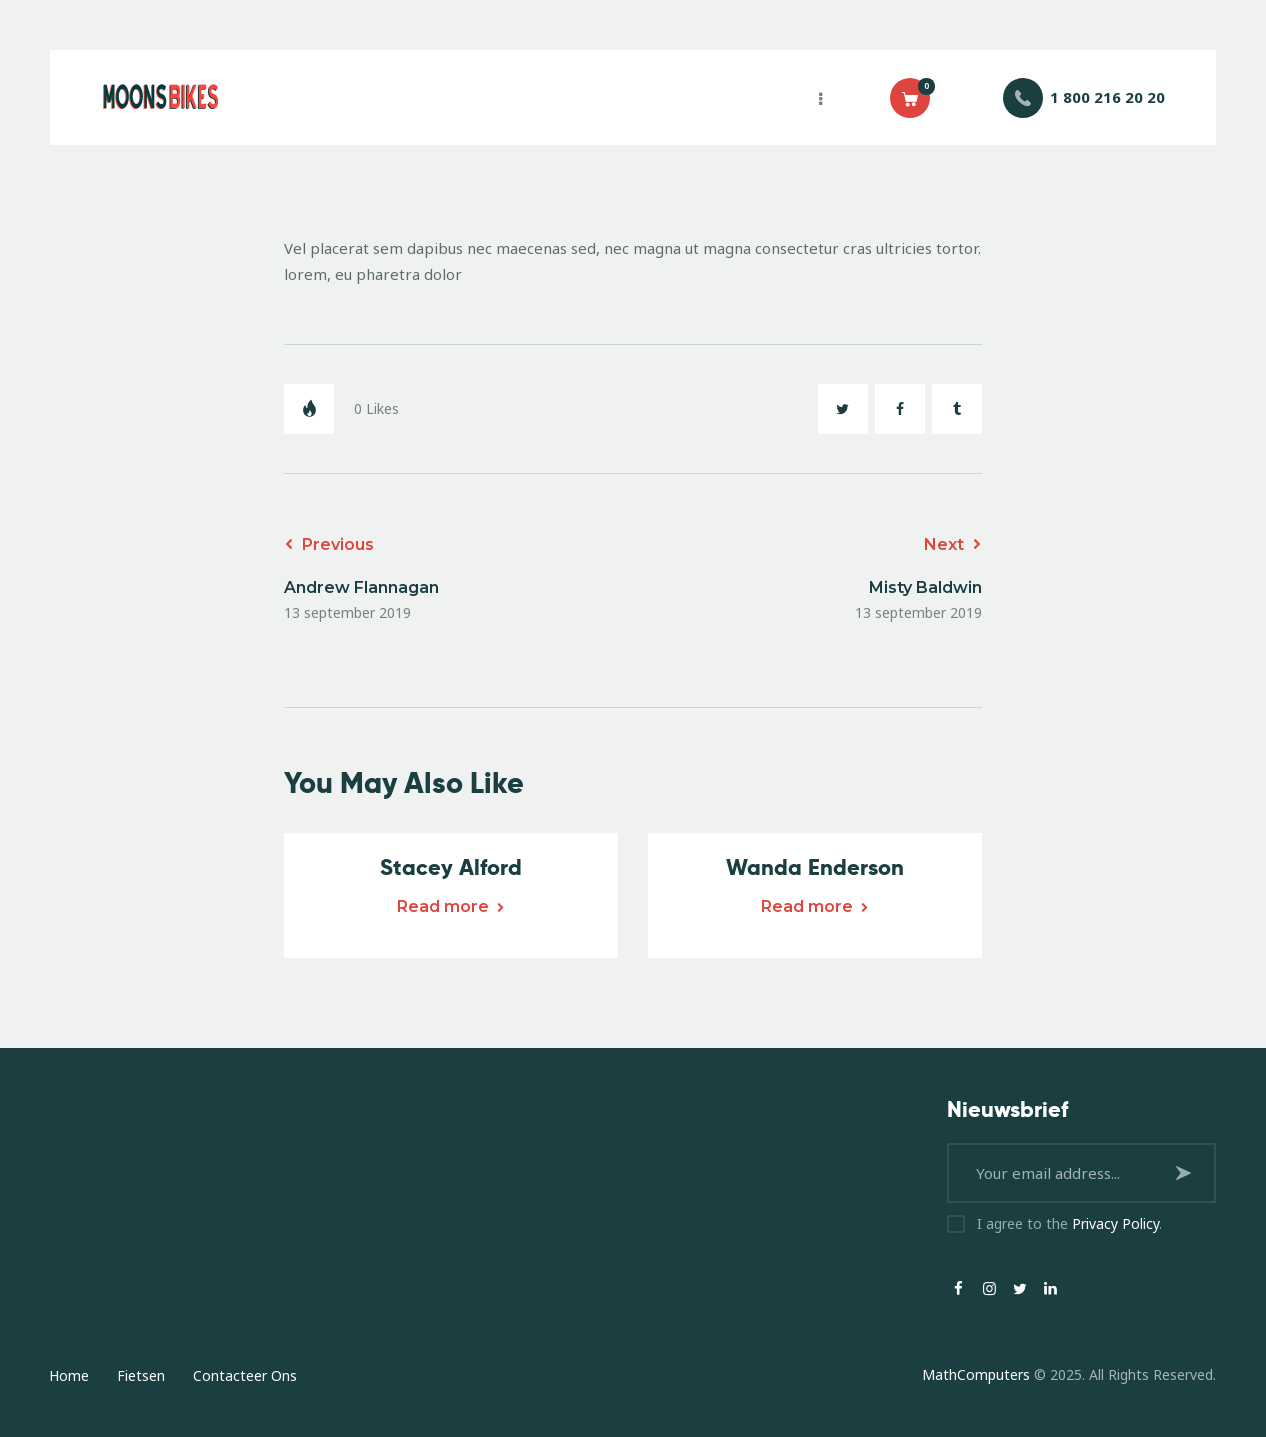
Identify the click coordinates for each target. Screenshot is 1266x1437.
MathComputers (976, 1374)
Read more (443, 906)
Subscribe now (1186, 1172)
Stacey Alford (451, 867)
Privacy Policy (1115, 1223)
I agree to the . (1069, 1223)
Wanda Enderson (815, 867)
